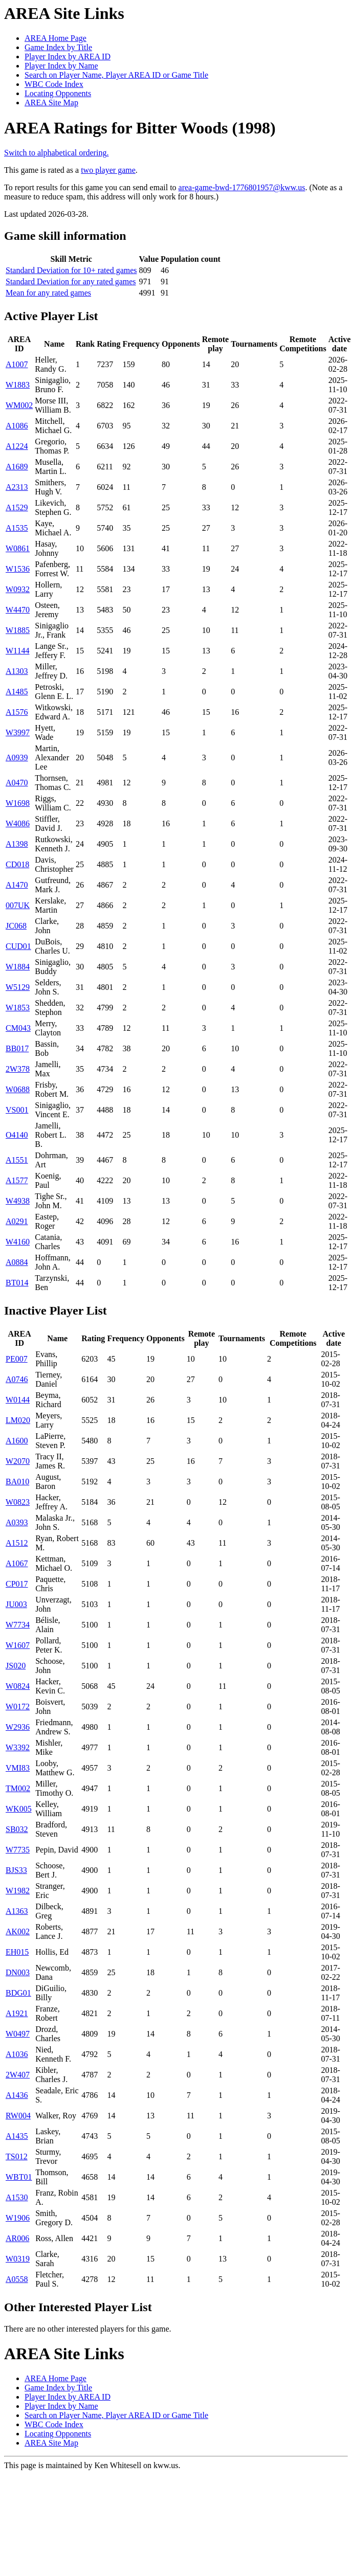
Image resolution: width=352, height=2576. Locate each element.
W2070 (18, 1461)
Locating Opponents (58, 93)
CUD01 (18, 946)
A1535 (17, 528)
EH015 (17, 1952)
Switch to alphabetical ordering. (56, 152)
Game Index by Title (58, 47)
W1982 (18, 1890)
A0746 (17, 1379)
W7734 (18, 1624)
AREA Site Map (51, 102)
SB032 (17, 1829)
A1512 (17, 1543)
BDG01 (18, 1993)
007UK (18, 905)
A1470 (17, 884)
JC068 (16, 925)
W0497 (18, 2033)
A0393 (17, 1522)
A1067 (17, 1563)
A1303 (17, 671)
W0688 (18, 1089)
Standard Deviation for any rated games (71, 281)
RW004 (18, 2115)
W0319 (18, 2258)
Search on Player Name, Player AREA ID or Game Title (116, 75)
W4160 (18, 1241)
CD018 (17, 864)
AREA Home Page (55, 38)
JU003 (16, 1604)
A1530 (17, 2197)
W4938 (18, 1200)
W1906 (18, 2217)
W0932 (18, 589)
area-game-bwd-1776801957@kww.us (242, 187)
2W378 (18, 1069)
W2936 (18, 1727)
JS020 (16, 1665)
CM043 (18, 1028)
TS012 (17, 2156)
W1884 (18, 966)
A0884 (17, 1262)
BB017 (17, 1048)
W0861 (18, 548)
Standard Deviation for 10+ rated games (71, 270)
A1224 (17, 446)
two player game (108, 170)
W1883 (18, 384)
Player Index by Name (61, 65)
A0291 (17, 1221)
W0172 (18, 1706)
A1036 (17, 2054)
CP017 (17, 1583)
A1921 (17, 2013)
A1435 (17, 2136)
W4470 (18, 609)
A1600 (17, 1440)
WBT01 (19, 2177)
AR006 (17, 2238)
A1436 (17, 2095)
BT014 (17, 1282)
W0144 (18, 1399)
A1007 (17, 364)
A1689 (17, 466)
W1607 (18, 1645)
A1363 (17, 1911)
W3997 (18, 732)
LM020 (18, 1420)
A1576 (17, 712)
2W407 (18, 2074)
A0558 (17, 2279)
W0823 (18, 1502)
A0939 (17, 757)
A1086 (17, 425)
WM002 (19, 405)
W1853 (18, 1007)
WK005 (19, 1808)
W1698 (18, 803)
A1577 (17, 1180)
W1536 (18, 568)
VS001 (17, 1109)
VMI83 (18, 1768)
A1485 (17, 691)
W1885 (18, 630)
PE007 (17, 1358)
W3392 (18, 1747)
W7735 (18, 1849)
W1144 (18, 650)
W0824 (18, 1686)
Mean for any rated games (48, 292)
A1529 (17, 507)
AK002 (18, 1931)
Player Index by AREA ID (68, 56)
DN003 (18, 1972)
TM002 (18, 1788)
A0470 (17, 782)
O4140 (17, 1135)
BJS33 (16, 1870)
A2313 (17, 487)
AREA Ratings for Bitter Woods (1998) (140, 128)
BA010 (17, 1481)
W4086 (18, 823)
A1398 (17, 844)
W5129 (18, 987)
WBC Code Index (54, 84)
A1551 (17, 1160)
